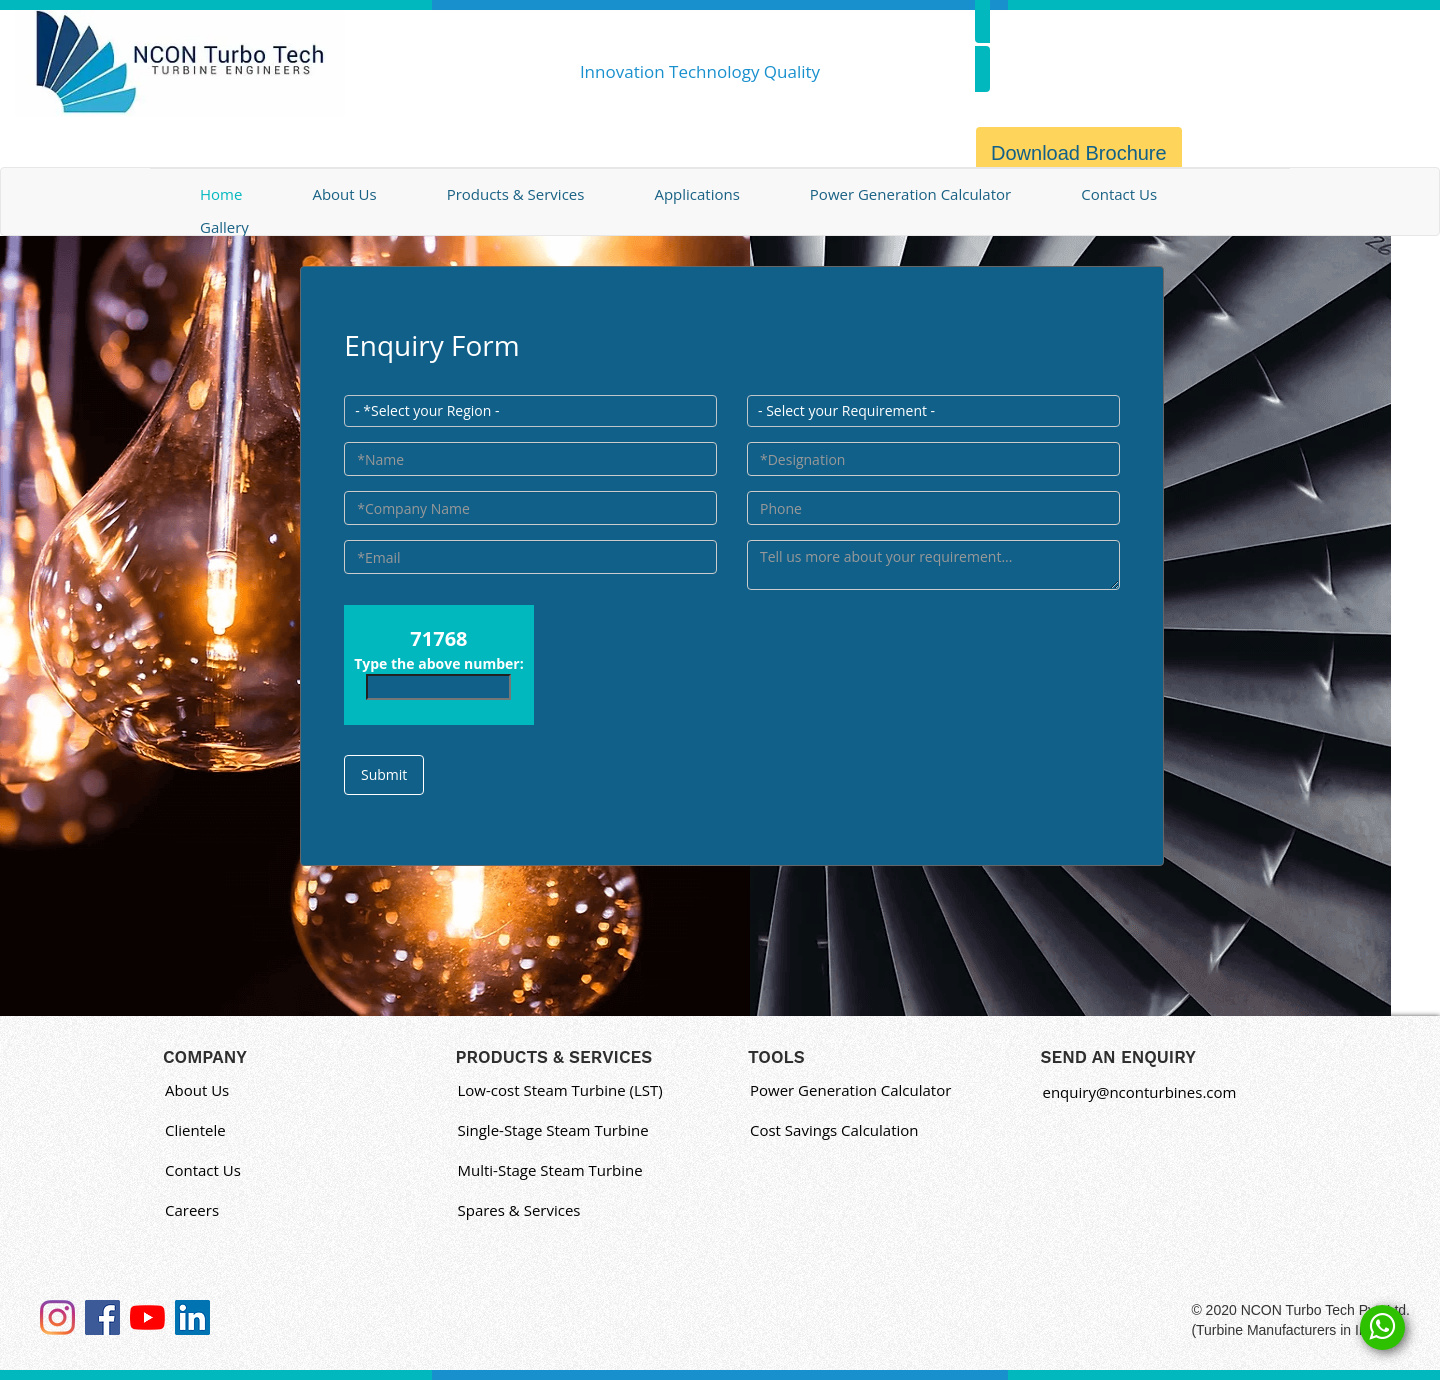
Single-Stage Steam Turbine (553, 1130)
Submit (384, 774)
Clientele (195, 1130)
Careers (192, 1210)
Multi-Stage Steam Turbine (550, 1170)
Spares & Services (519, 1210)
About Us (344, 194)
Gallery (224, 227)
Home (221, 194)
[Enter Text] (933, 565)
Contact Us (1119, 194)
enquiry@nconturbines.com (1140, 1092)
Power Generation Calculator (910, 194)
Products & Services (516, 194)
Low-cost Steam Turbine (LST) (560, 1090)
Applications (696, 194)
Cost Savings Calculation (834, 1130)
